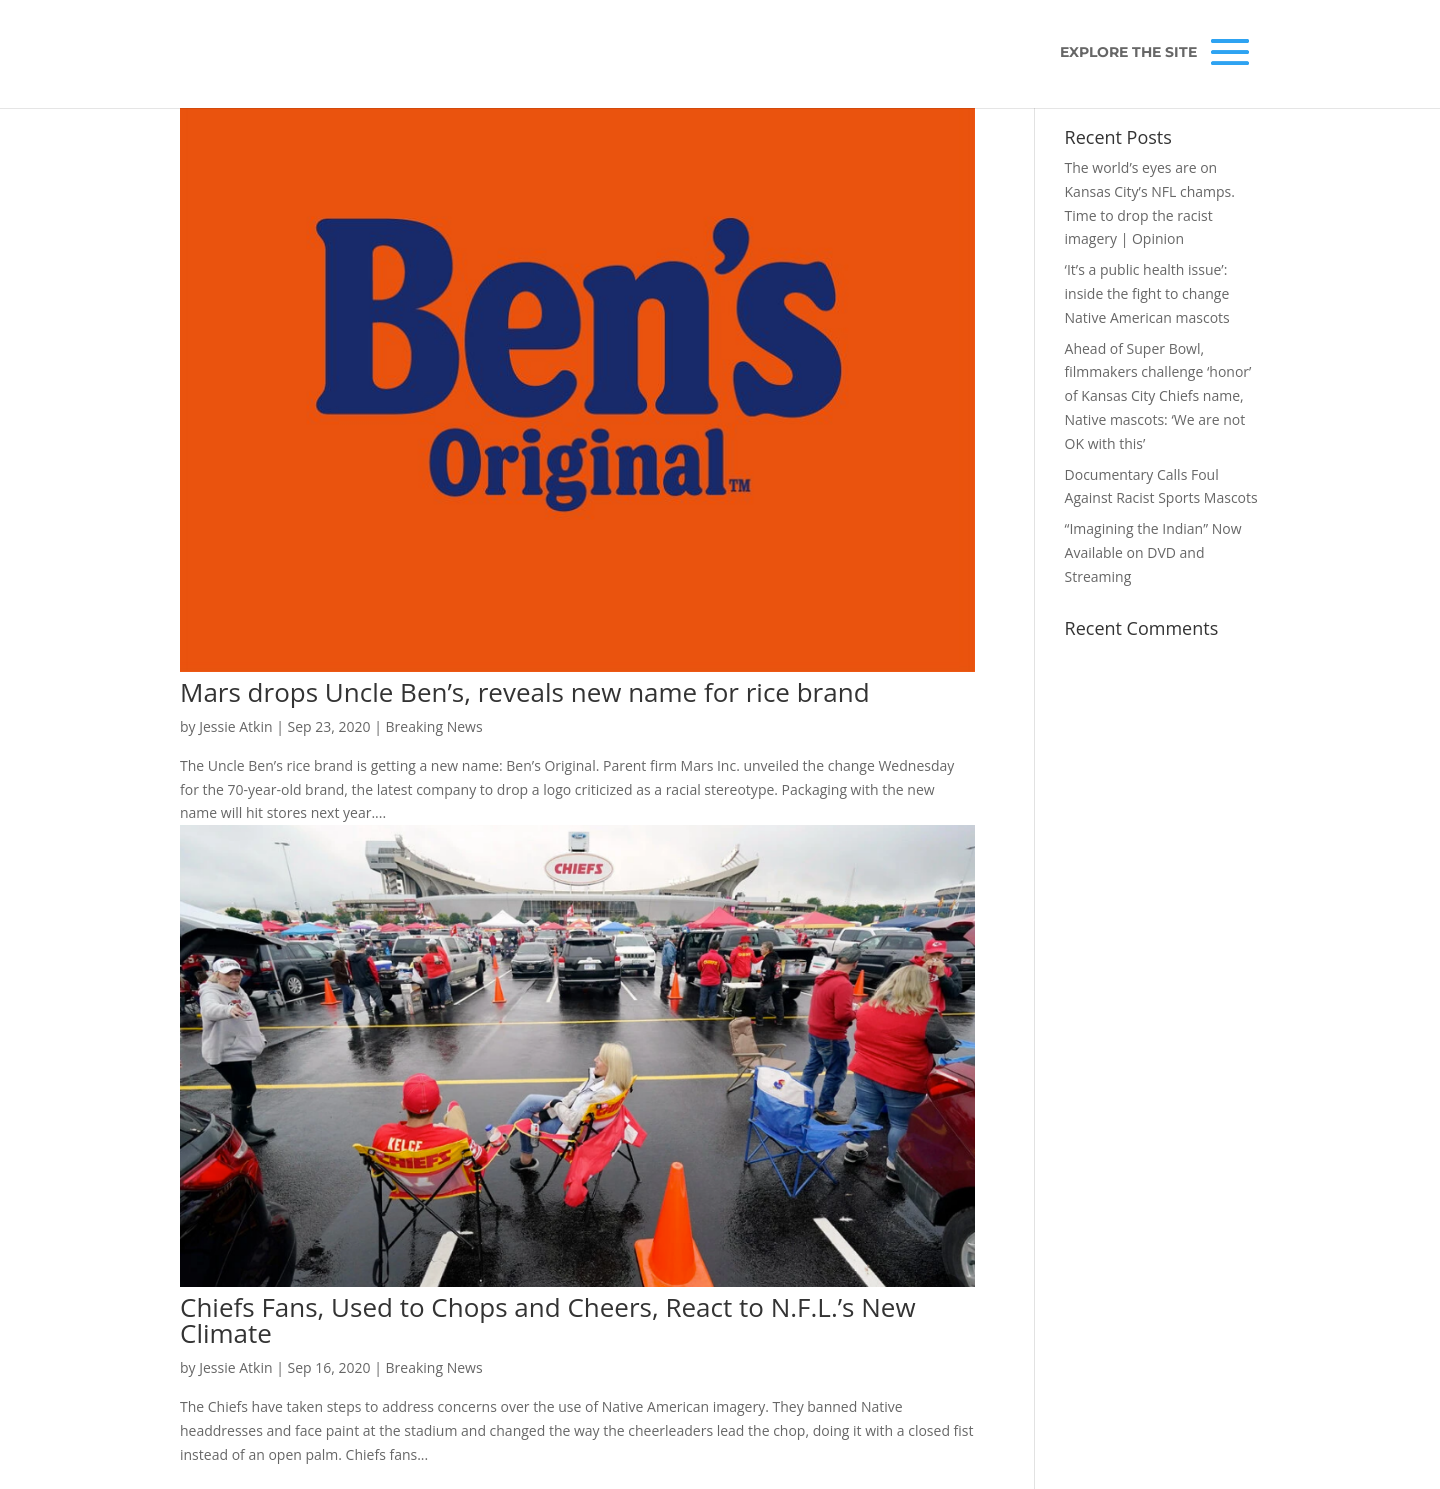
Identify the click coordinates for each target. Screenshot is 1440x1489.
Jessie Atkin (235, 726)
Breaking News (434, 726)
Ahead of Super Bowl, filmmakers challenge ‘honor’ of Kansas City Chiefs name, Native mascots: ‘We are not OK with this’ (1158, 396)
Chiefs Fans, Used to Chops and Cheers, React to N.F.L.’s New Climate (548, 1320)
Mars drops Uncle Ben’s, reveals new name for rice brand (525, 692)
